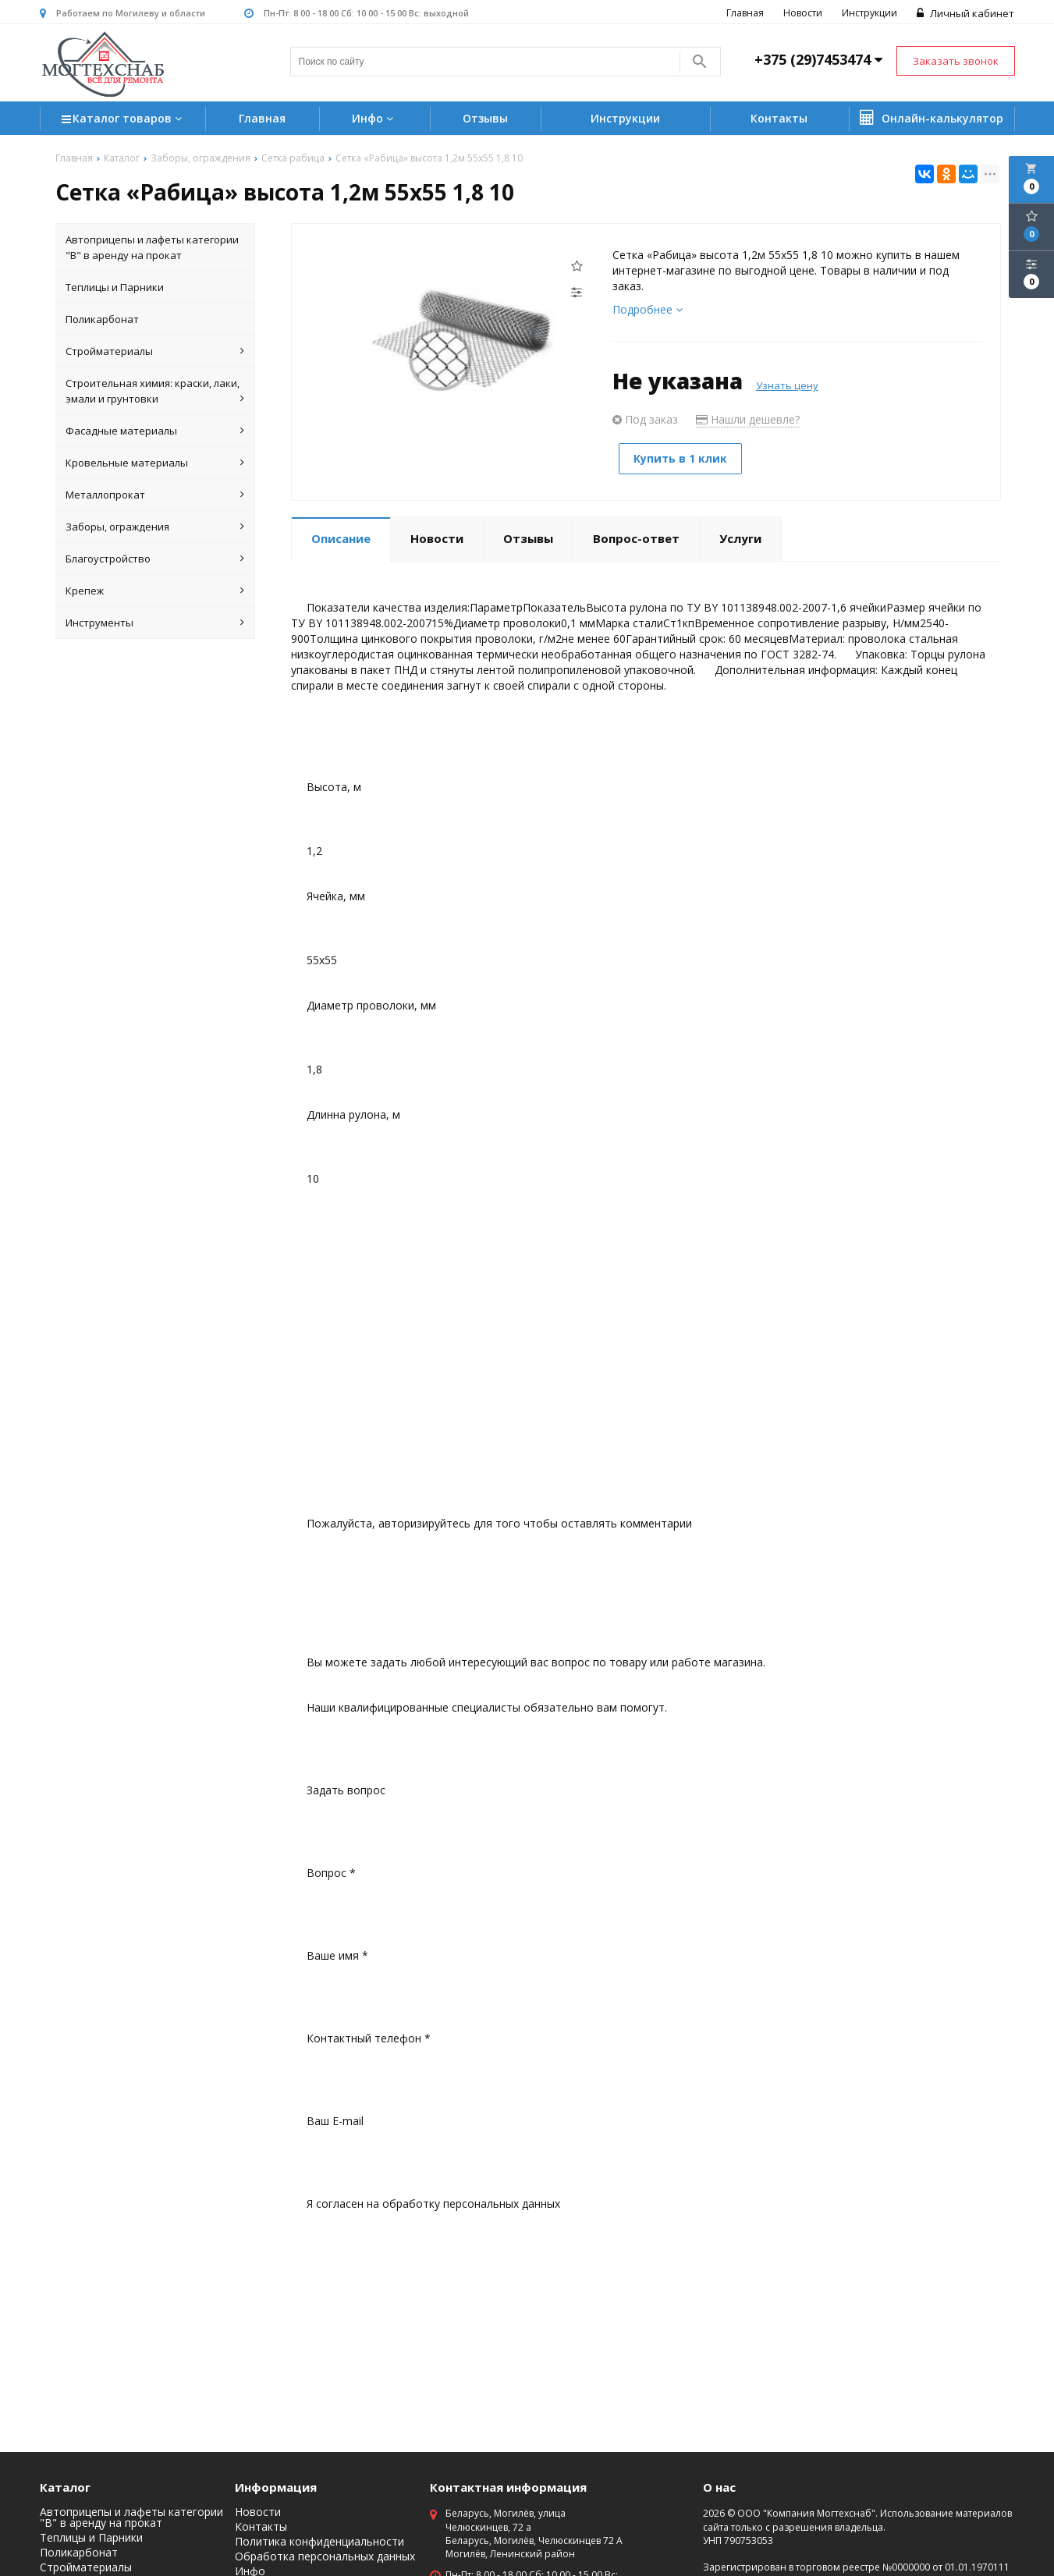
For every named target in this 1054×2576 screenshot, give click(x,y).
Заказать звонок (956, 61)
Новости (803, 13)
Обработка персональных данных (325, 2557)
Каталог (65, 2488)
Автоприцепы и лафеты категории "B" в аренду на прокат (152, 248)
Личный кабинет (966, 13)
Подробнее (647, 310)
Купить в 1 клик (682, 459)
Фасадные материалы (155, 431)
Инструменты (155, 623)
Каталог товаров (124, 120)
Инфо (374, 119)
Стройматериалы (155, 352)
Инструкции (870, 13)
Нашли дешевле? (748, 420)
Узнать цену (787, 386)
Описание (341, 537)
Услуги (740, 537)
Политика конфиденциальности (319, 2542)
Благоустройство (155, 559)
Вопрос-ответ (636, 537)
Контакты (779, 119)
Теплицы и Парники (115, 288)
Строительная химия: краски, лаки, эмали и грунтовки (155, 392)
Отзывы (485, 119)
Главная (746, 13)
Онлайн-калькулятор (931, 118)
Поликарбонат (102, 320)
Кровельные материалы (155, 463)
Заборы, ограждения (155, 527)
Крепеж (155, 591)
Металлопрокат (155, 495)
